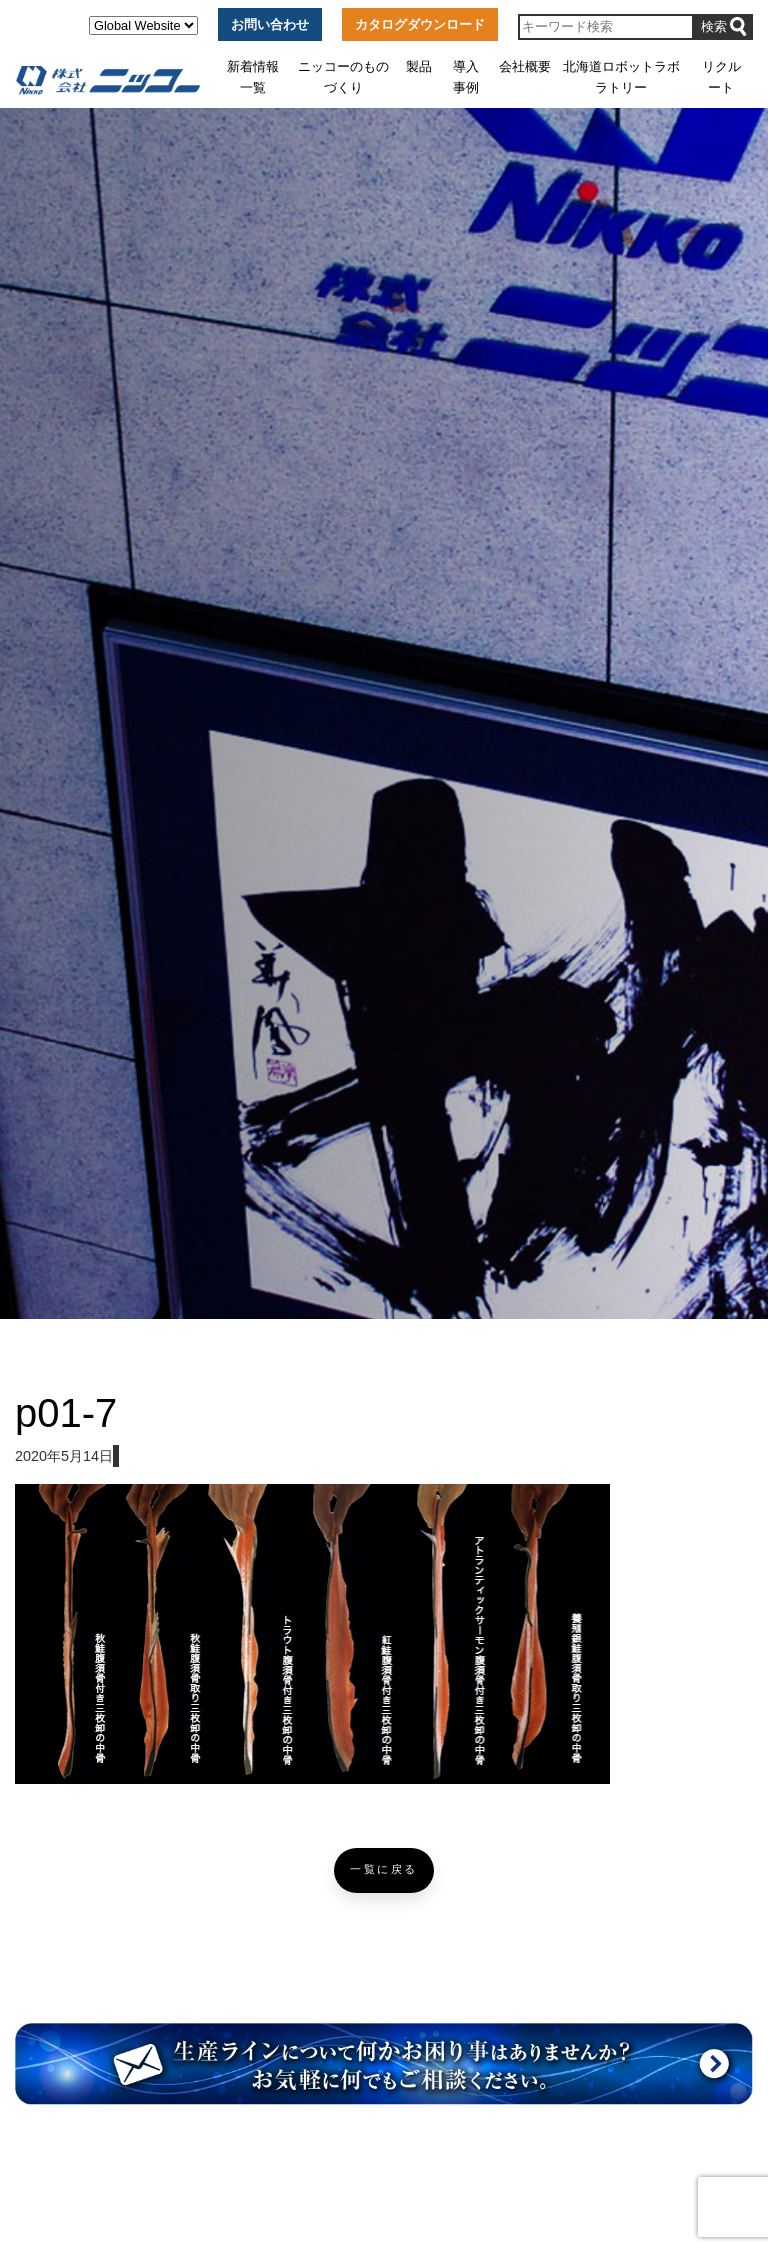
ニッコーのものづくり (343, 76)
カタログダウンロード (420, 24)
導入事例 (466, 76)
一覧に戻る (384, 1869)
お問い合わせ (270, 24)
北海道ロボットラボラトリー (621, 76)
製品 (419, 66)
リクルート (721, 76)
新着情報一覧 (253, 76)
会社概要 (525, 66)
